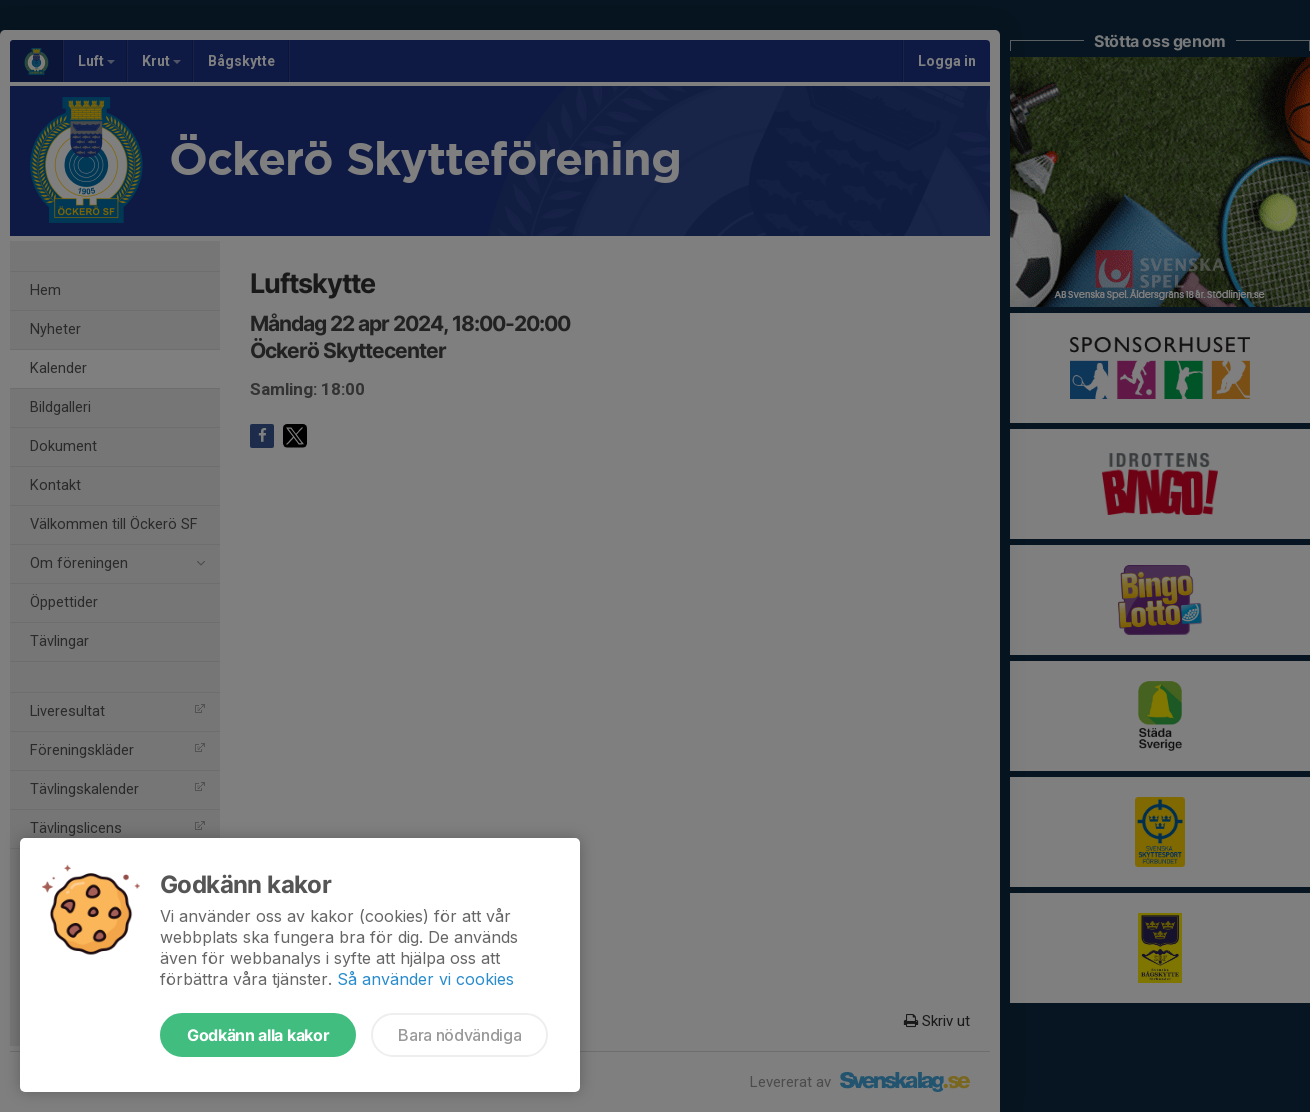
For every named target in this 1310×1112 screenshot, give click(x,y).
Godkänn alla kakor (258, 1035)
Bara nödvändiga (459, 1035)
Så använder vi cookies (425, 979)
